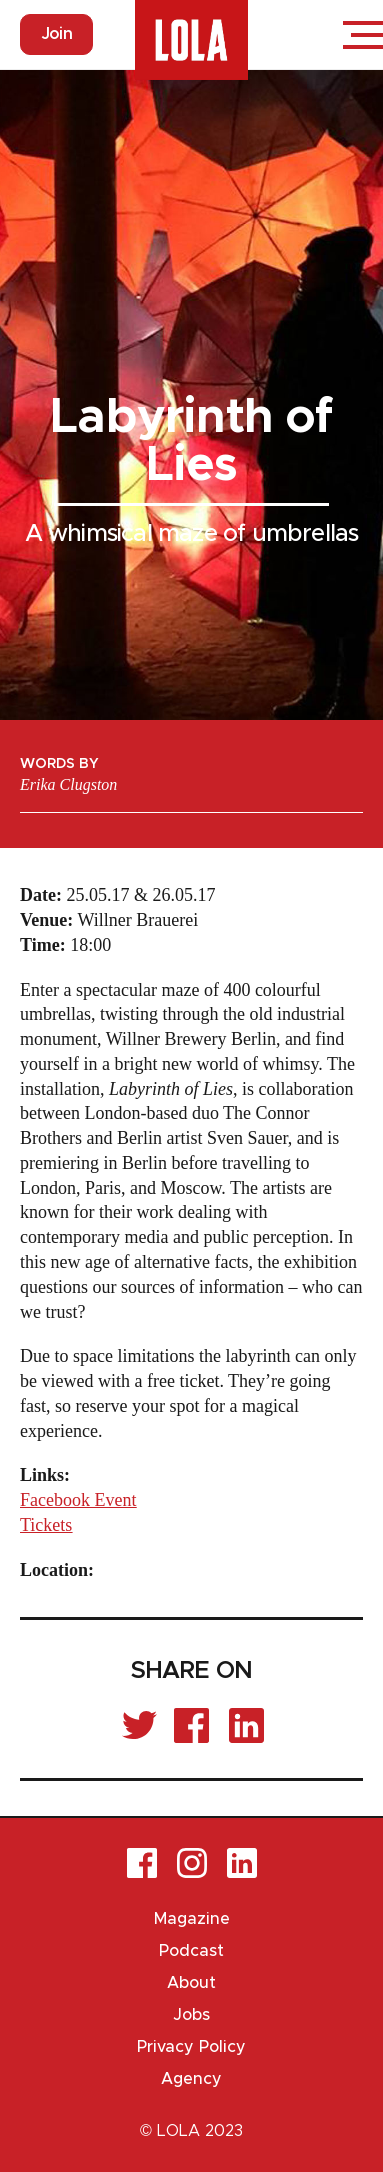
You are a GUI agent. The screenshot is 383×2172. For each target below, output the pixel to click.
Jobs (191, 2015)
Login (303, 35)
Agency (191, 2079)
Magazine (192, 1919)
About (191, 1983)
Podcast (191, 1951)
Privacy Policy (191, 2047)
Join (56, 34)
